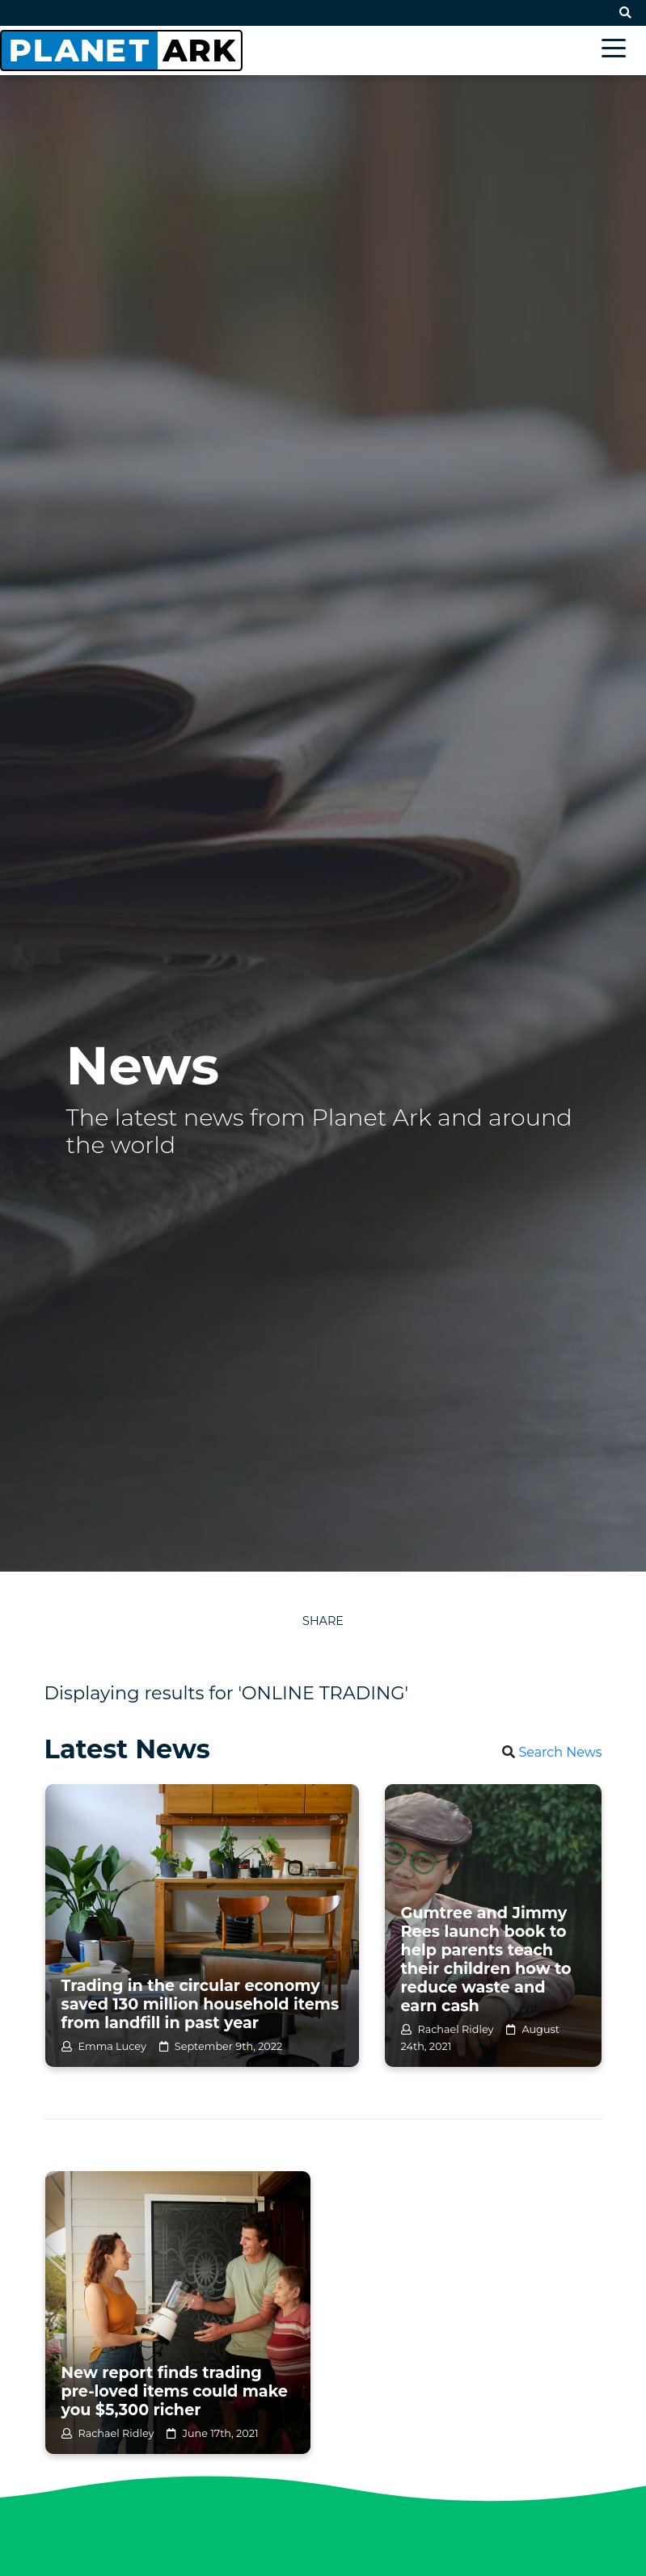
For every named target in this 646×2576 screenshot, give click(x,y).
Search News (560, 1752)
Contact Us (492, 13)
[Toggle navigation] (617, 50)
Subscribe (572, 13)
